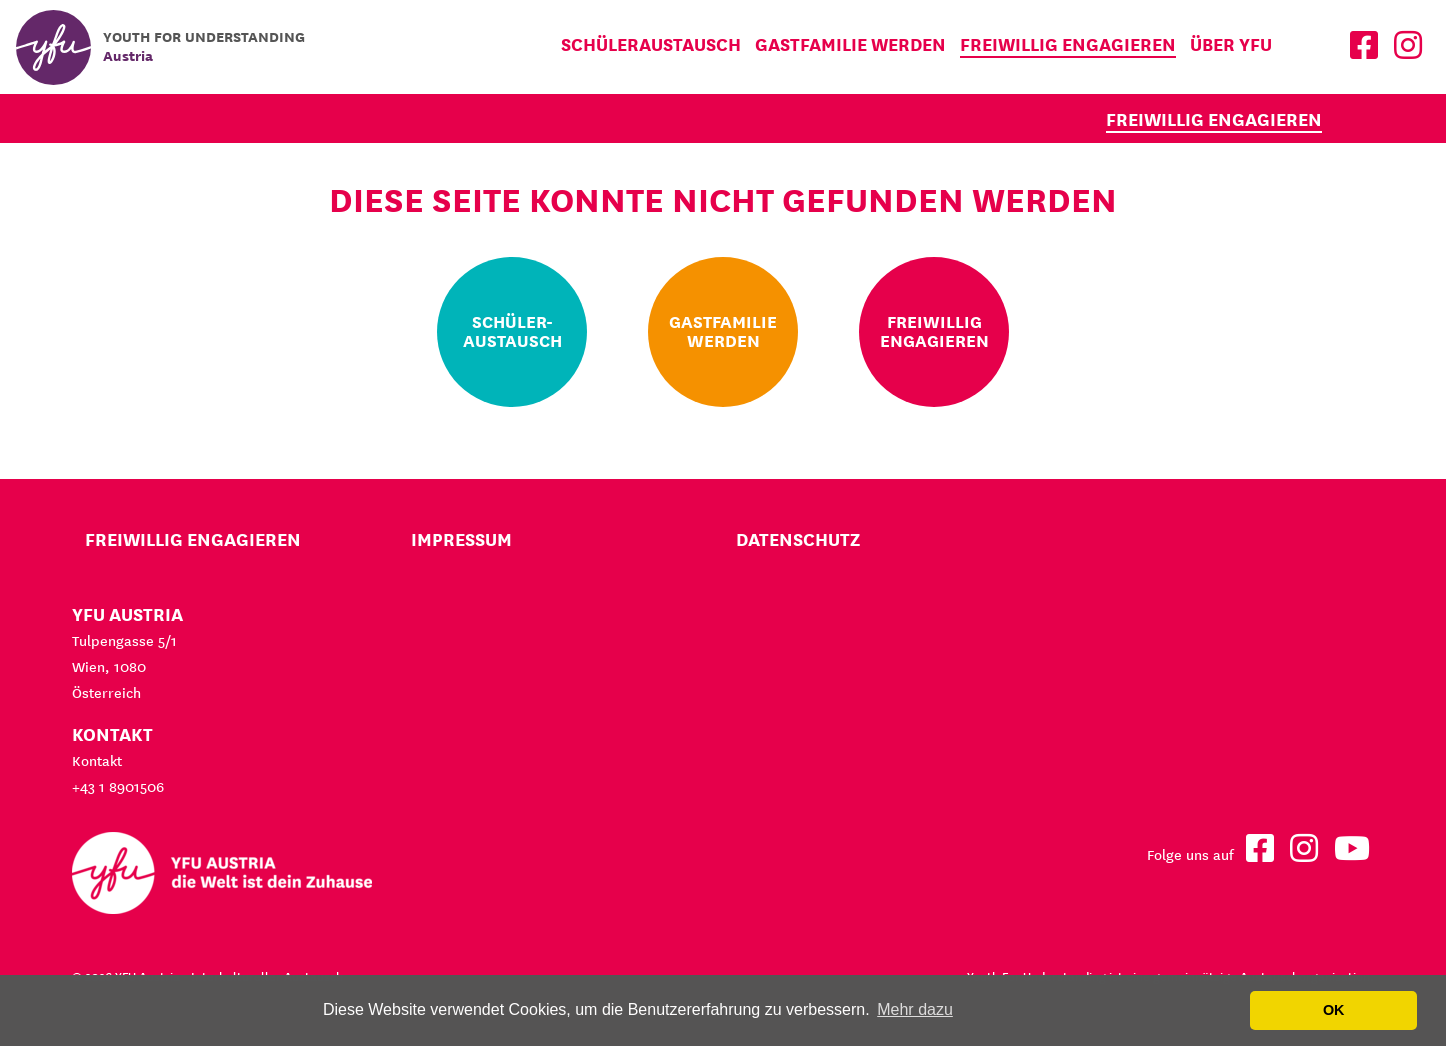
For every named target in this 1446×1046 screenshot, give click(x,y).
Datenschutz (798, 539)
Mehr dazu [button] (915, 1009)
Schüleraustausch (651, 44)
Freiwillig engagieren (1068, 44)
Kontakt (97, 761)
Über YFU (1231, 44)
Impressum (461, 539)
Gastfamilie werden (850, 44)
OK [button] (1334, 1010)
